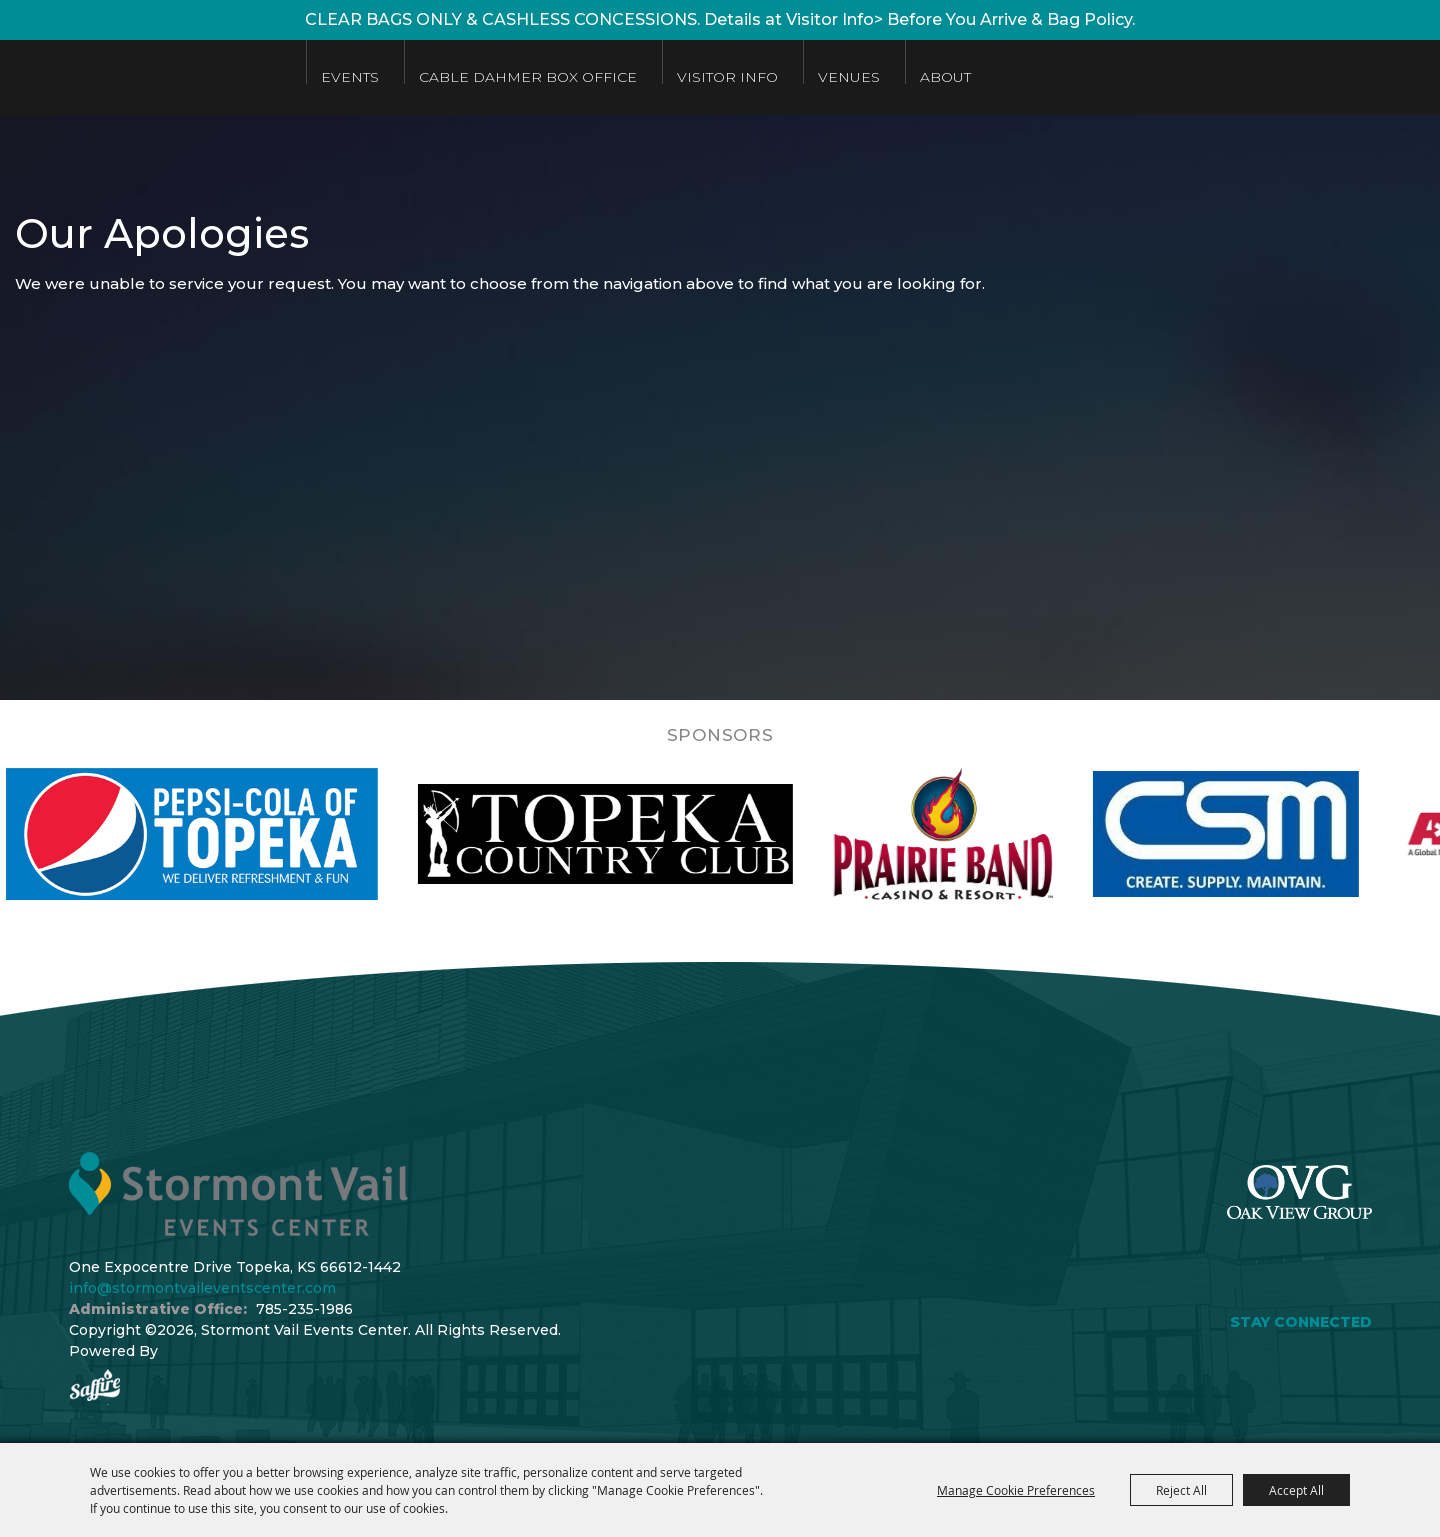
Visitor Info (727, 77)
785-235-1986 (304, 1309)
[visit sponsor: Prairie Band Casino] (998, 834)
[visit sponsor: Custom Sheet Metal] (1281, 834)
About (945, 77)
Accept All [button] (1296, 1490)
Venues (849, 77)
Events (350, 77)
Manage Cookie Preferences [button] (1016, 1490)
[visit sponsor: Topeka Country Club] (660, 834)
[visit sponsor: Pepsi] (247, 834)
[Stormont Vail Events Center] (143, 77)
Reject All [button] (1181, 1490)
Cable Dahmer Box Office (528, 77)
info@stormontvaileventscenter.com (202, 1288)
